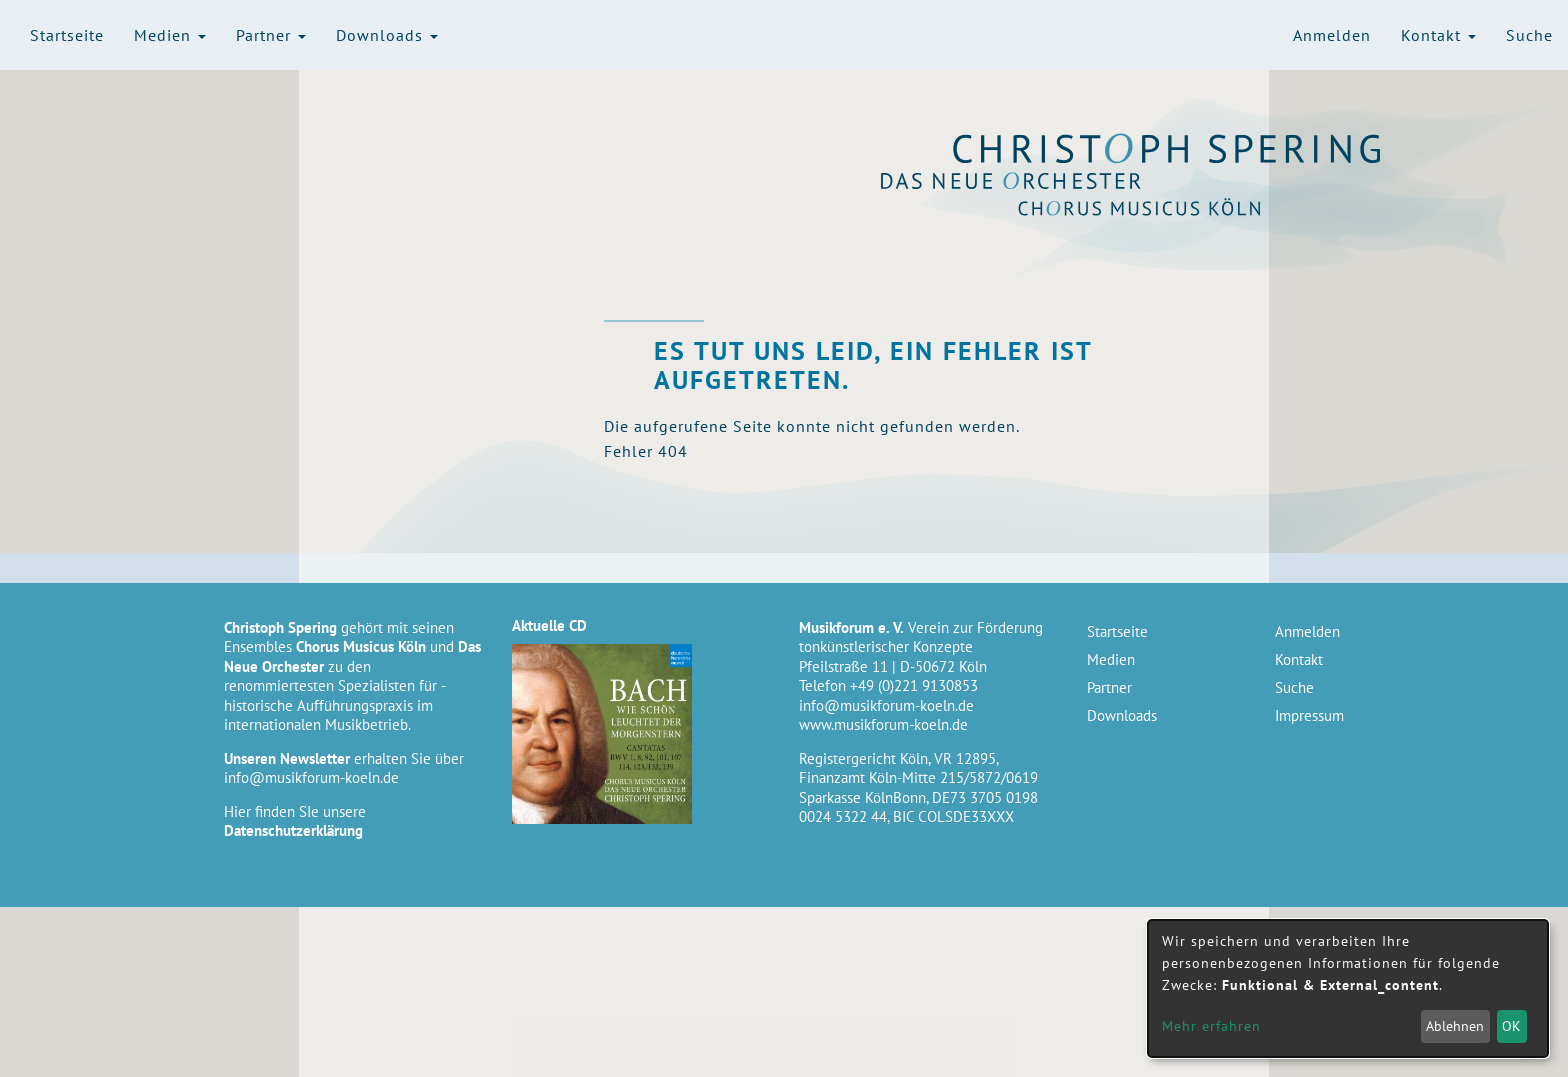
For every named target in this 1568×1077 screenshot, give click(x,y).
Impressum (1309, 715)
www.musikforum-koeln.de (883, 724)
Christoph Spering (1168, 148)
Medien (170, 35)
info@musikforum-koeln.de (311, 777)
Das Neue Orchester (1168, 181)
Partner (271, 35)
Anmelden (1332, 35)
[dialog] (1348, 988)
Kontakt (1438, 35)
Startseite (67, 35)
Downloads (387, 35)
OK (1511, 1026)
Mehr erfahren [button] (1211, 1026)
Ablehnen (1455, 1026)
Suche (1529, 35)
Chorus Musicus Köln (1168, 207)
